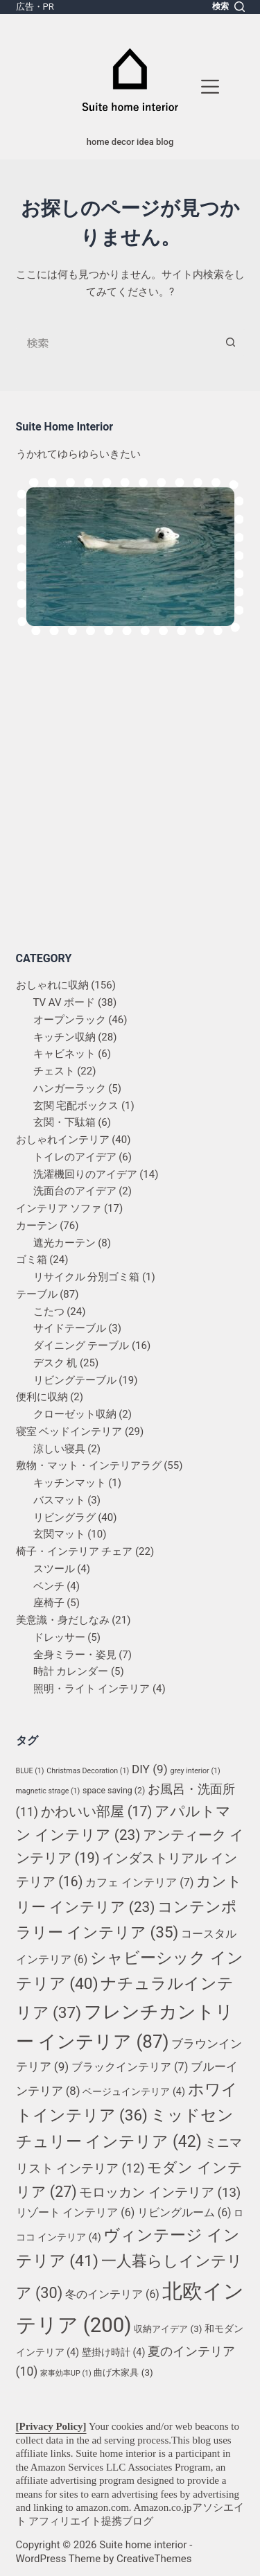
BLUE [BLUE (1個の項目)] (30, 1770)
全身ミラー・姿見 (74, 1654)
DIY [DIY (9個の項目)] (150, 1769)
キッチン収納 (64, 1037)
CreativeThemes (154, 2558)
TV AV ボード (64, 1002)
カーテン (37, 1225)
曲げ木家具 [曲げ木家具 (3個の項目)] (123, 2372)
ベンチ (48, 1586)
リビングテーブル (74, 1380)
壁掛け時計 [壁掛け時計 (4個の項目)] (114, 2352)
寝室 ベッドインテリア (69, 1431)
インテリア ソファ (59, 1208)
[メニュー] (210, 87)
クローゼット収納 (74, 1414)
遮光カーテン (64, 1243)
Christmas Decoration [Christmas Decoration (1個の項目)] (87, 1770)
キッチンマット (69, 1483)
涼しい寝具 (59, 1449)
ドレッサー (59, 1637)
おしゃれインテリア (63, 1139)
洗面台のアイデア (74, 1191)
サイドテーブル (69, 1328)
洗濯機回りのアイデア (85, 1174)
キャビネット (64, 1053)
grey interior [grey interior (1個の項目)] (195, 1770)
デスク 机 (55, 1363)
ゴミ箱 (31, 1259)
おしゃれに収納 (52, 985)
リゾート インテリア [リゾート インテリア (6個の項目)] (75, 2212)
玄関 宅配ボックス (76, 1105)
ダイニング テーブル (81, 1345)
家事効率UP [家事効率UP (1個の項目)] (66, 2373)
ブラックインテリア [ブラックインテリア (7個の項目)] (129, 2066)
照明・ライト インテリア (91, 1688)
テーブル (37, 1294)
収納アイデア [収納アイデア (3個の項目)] (168, 2329)
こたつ (48, 1311)
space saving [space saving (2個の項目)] (114, 1790)
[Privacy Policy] (51, 2426)
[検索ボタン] (231, 342)
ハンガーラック (69, 1088)
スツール (54, 1569)
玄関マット (59, 1534)
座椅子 (48, 1602)
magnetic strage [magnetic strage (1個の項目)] (48, 1790)
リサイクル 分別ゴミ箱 (86, 1277)
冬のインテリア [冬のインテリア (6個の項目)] (112, 2294)
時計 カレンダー (71, 1671)
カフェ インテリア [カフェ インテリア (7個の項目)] (139, 1882)
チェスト (54, 1071)
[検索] (228, 7)
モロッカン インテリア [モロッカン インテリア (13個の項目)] (160, 2192)
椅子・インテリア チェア (74, 1551)
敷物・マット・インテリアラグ (89, 1465)
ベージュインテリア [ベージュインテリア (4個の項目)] (134, 2092)
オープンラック (69, 1019)
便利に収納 (42, 1397)
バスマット (59, 1500)
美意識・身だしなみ (63, 1620)
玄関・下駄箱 (64, 1122)
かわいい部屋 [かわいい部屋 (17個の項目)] (96, 1812)
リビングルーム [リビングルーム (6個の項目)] (184, 2212)
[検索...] (116, 342)
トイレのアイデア (74, 1157)
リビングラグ (64, 1517)
